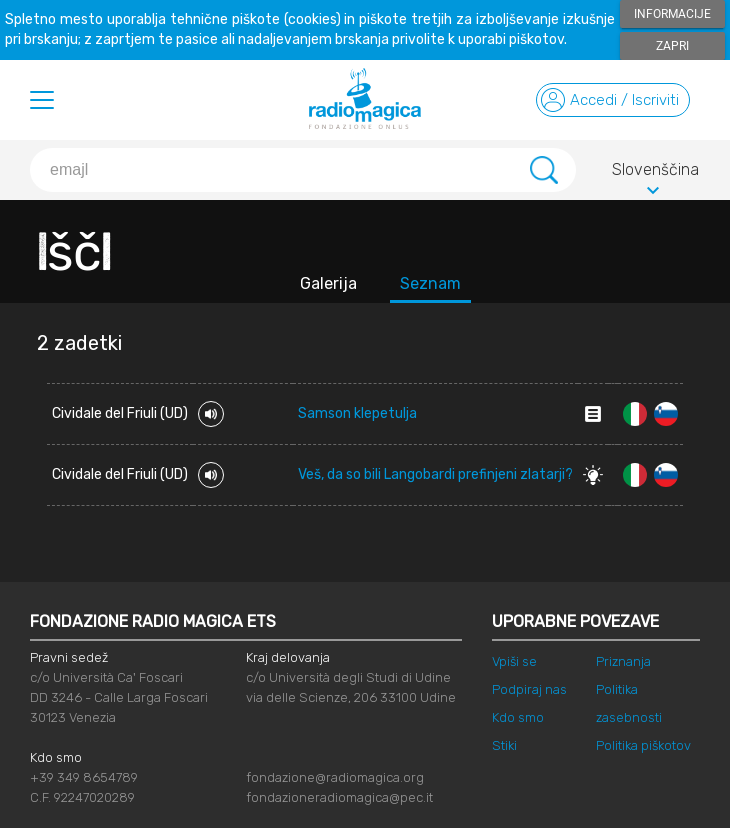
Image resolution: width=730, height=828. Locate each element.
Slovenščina (655, 173)
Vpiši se (514, 661)
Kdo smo (518, 717)
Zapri (672, 46)
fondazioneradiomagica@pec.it (339, 797)
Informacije (672, 14)
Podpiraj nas (529, 689)
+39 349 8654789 (84, 777)
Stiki (504, 745)
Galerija (328, 283)
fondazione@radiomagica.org (335, 777)
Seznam (430, 283)
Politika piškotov (643, 745)
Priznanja (623, 661)
